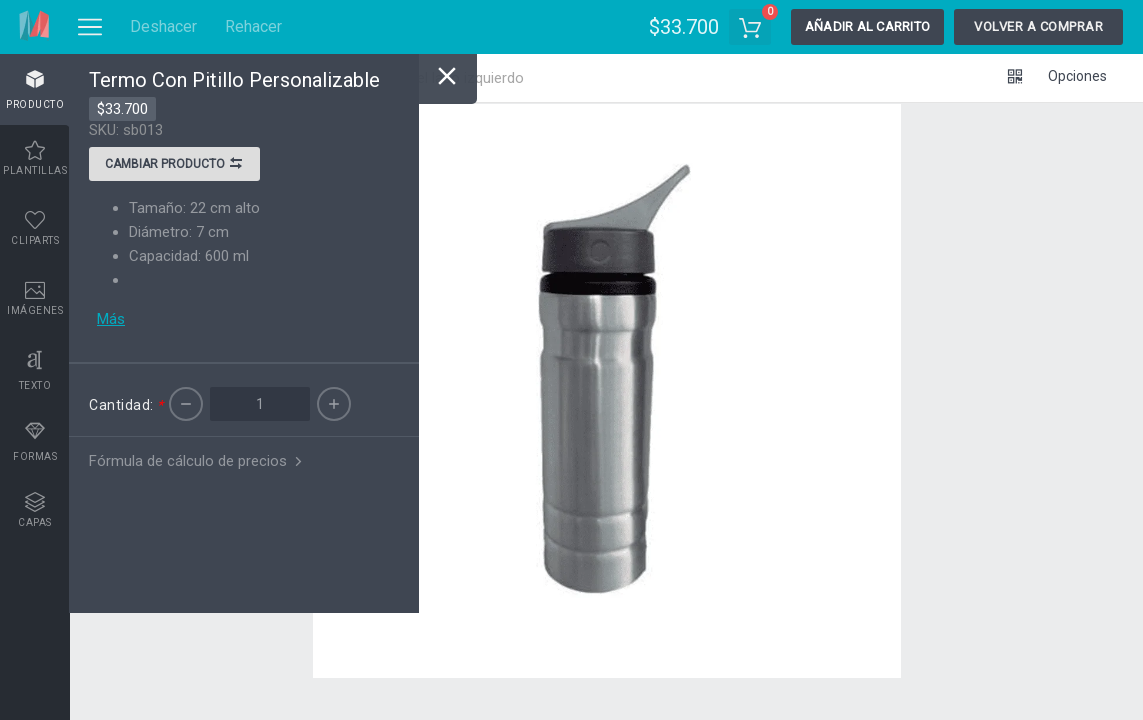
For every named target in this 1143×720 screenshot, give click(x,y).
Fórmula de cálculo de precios (197, 461)
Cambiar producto (174, 166)
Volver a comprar (1038, 26)
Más (111, 319)
